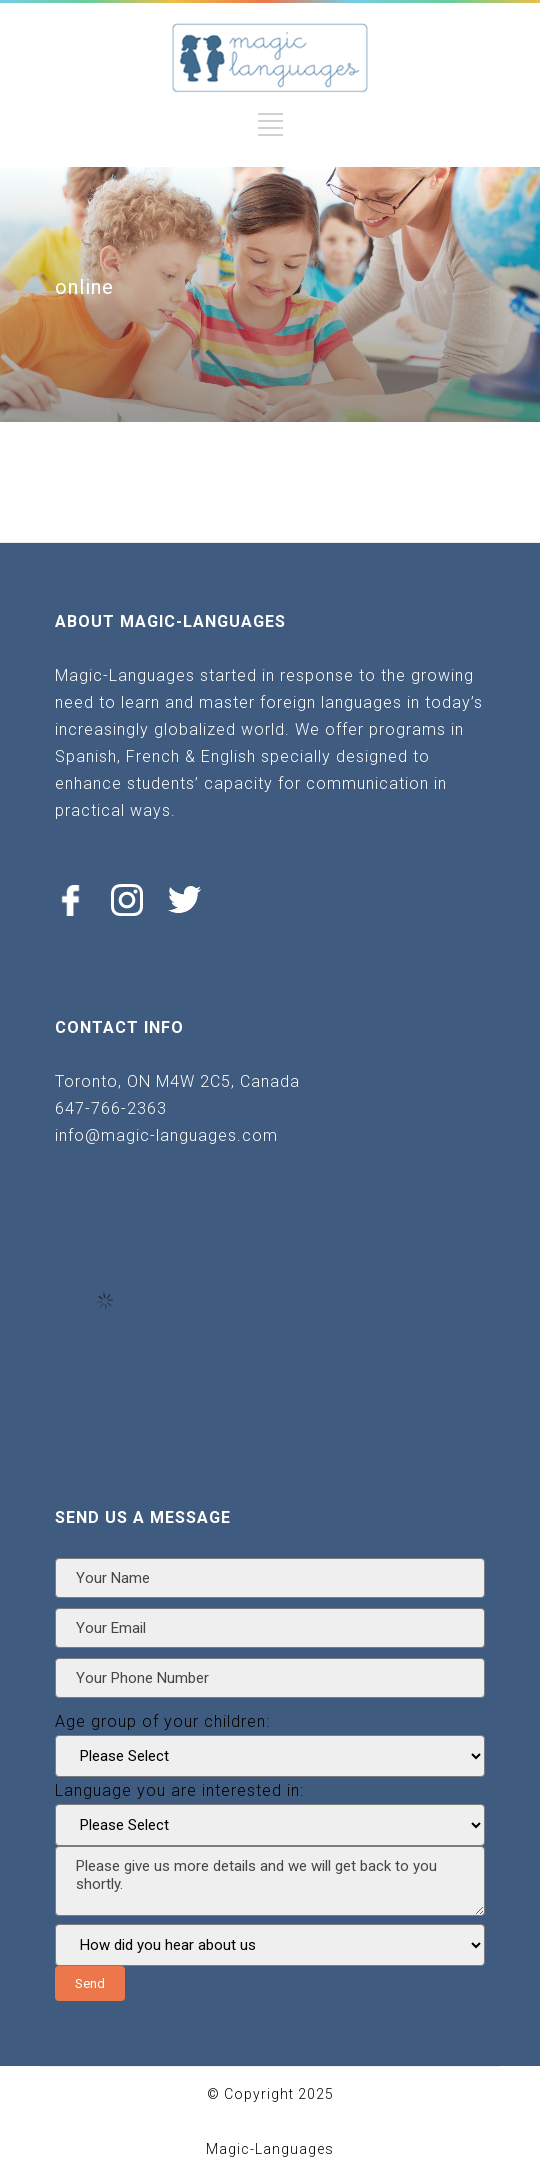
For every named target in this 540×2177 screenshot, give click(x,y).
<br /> (105, 1301)
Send (90, 1983)
